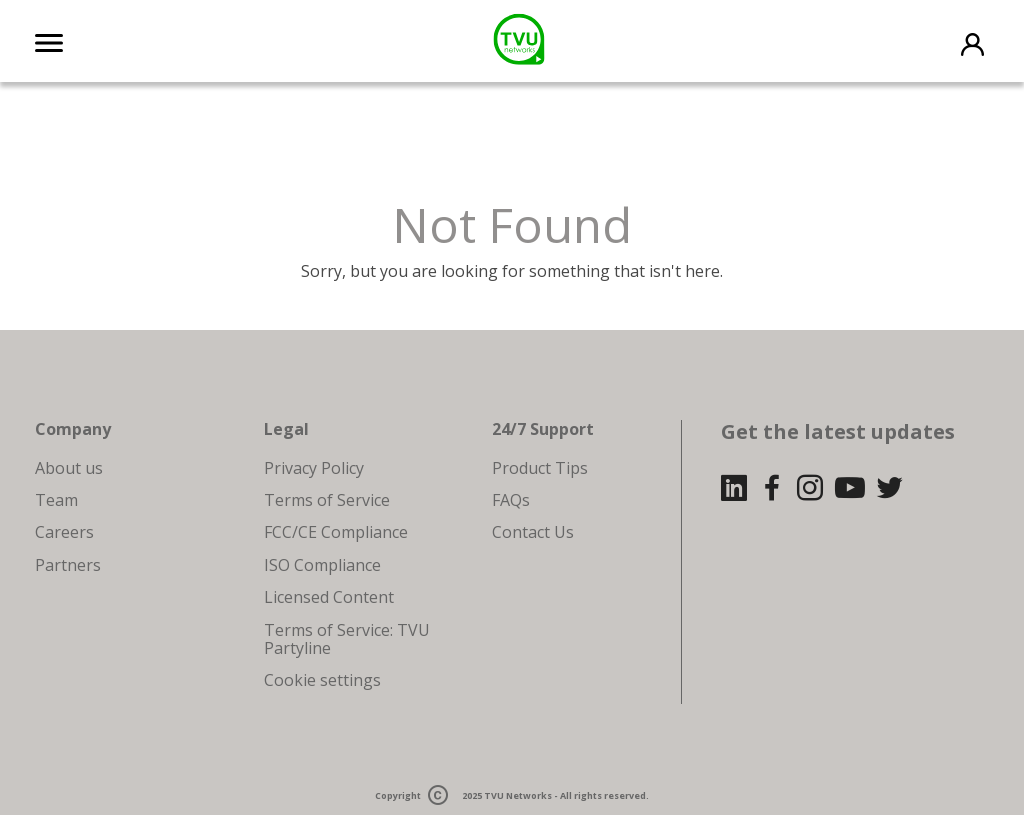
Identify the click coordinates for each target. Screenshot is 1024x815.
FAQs (511, 500)
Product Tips (540, 468)
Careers (64, 532)
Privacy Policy (314, 468)
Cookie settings (322, 680)
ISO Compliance (322, 565)
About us (69, 468)
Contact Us (533, 532)
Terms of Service (327, 500)
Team (56, 500)
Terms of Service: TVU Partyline (347, 639)
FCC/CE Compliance (336, 532)
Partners (68, 565)
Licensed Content (329, 597)
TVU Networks (518, 795)
